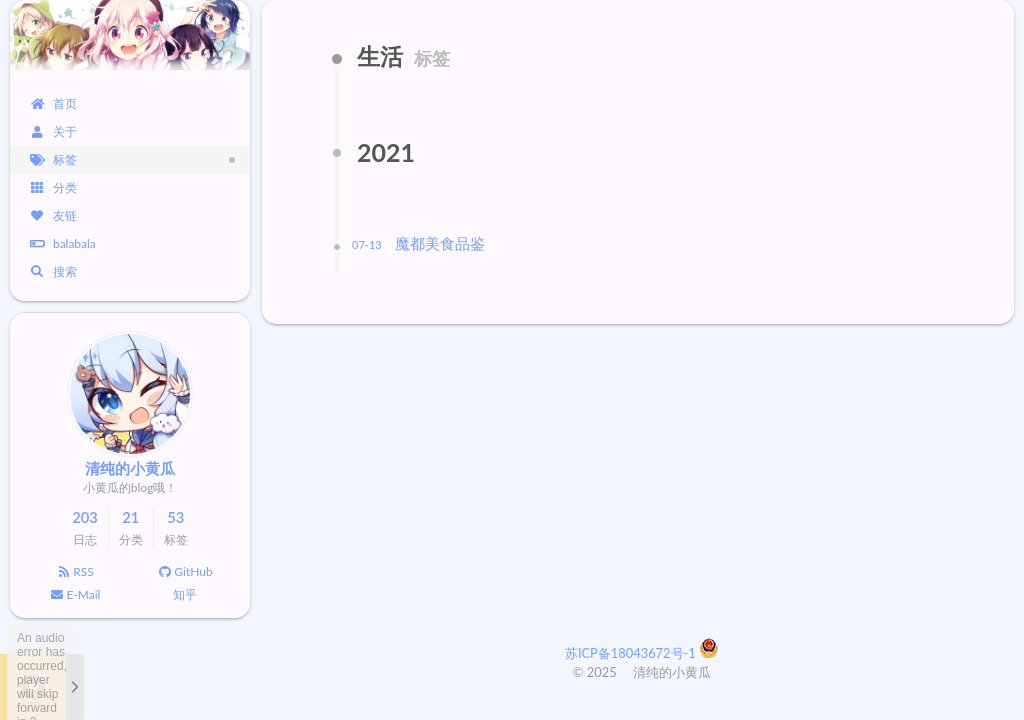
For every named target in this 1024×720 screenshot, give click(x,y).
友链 (53, 215)
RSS (74, 571)
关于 (53, 131)
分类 (53, 187)
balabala (63, 243)
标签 (53, 159)
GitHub (184, 571)
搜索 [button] (53, 271)
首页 (53, 103)
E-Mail (75, 594)
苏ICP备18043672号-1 (632, 653)
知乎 (185, 594)
